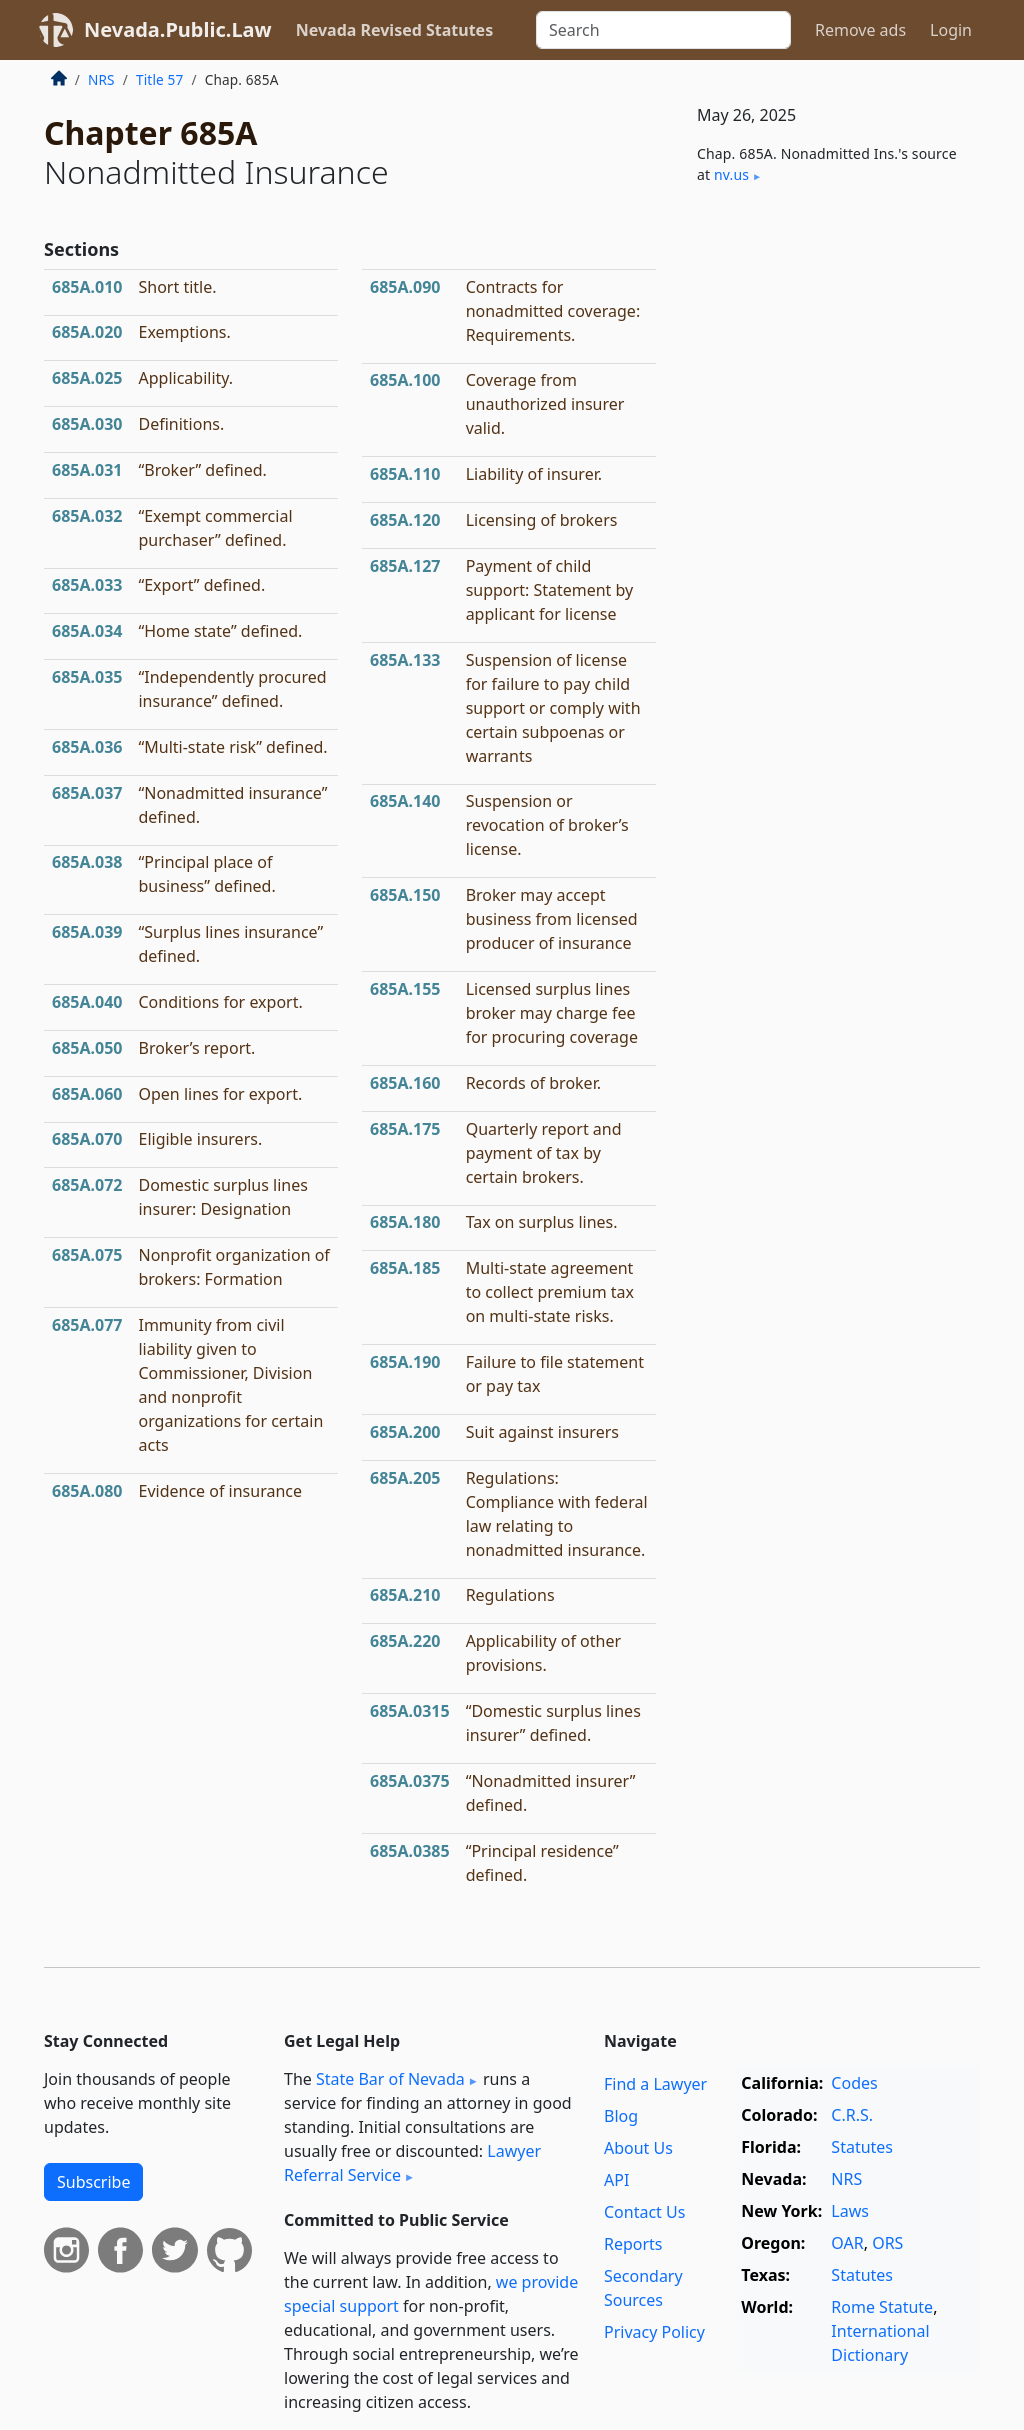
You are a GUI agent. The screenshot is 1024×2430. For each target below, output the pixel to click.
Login (951, 30)
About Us (638, 2148)
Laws (850, 2211)
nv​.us (731, 174)
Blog (621, 2116)
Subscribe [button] (93, 2182)
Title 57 (160, 79)
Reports (633, 2244)
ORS (887, 2243)
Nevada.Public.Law (178, 29)
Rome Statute (882, 2307)
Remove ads (860, 30)
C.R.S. (852, 2115)
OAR (847, 2243)
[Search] (663, 30)
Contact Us (644, 2212)
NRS (101, 79)
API (616, 2180)
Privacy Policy (654, 2332)
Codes (854, 2083)
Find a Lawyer (655, 2084)
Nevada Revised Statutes (395, 30)
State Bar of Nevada (390, 2079)
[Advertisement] (830, 357)
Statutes (862, 2147)
